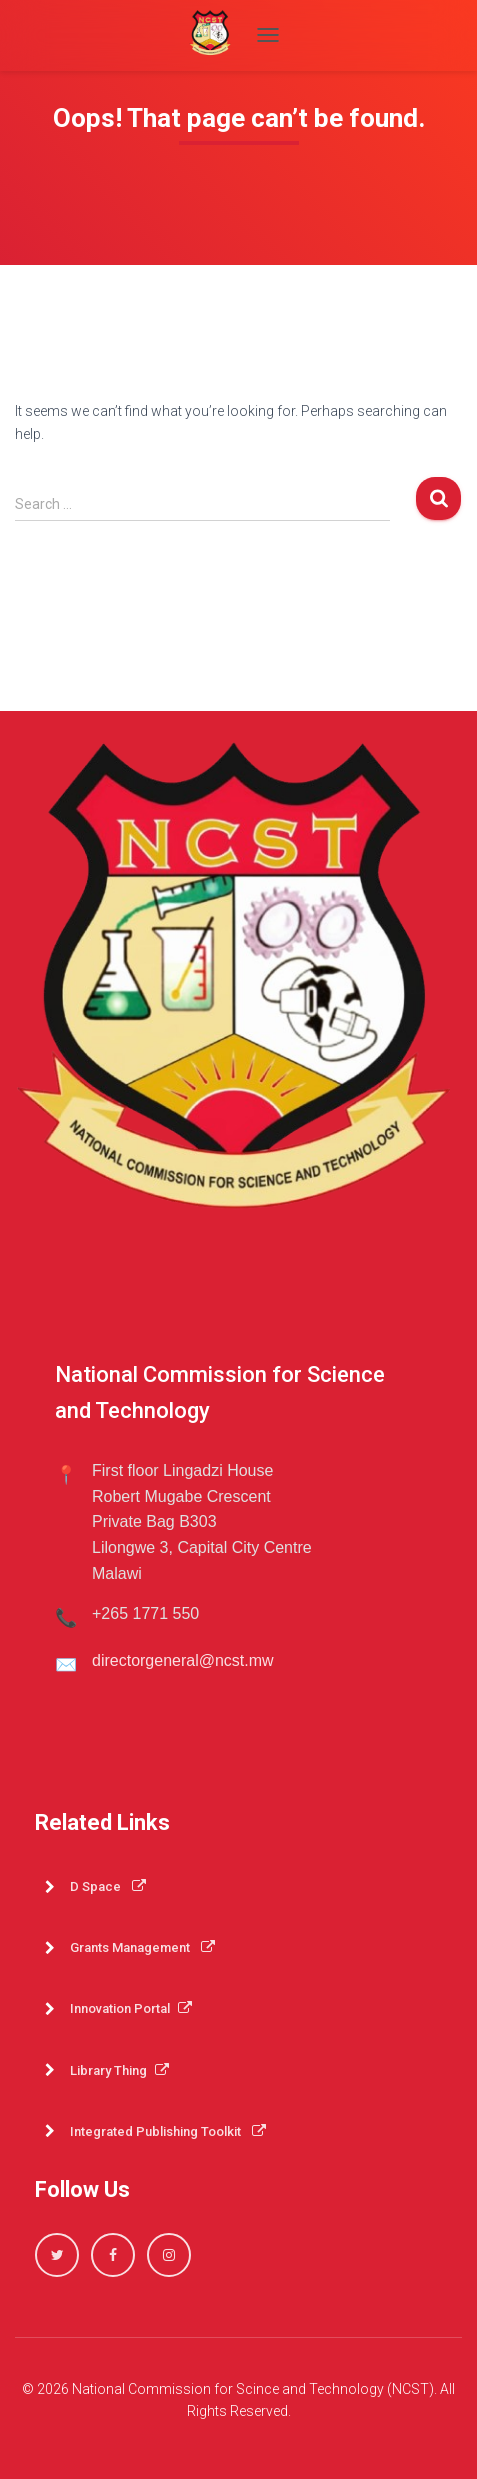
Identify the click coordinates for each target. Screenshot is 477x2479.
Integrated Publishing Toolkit (168, 2131)
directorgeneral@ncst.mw (183, 1660)
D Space (108, 1886)
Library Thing (119, 2070)
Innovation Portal (131, 2008)
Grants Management (142, 1947)
